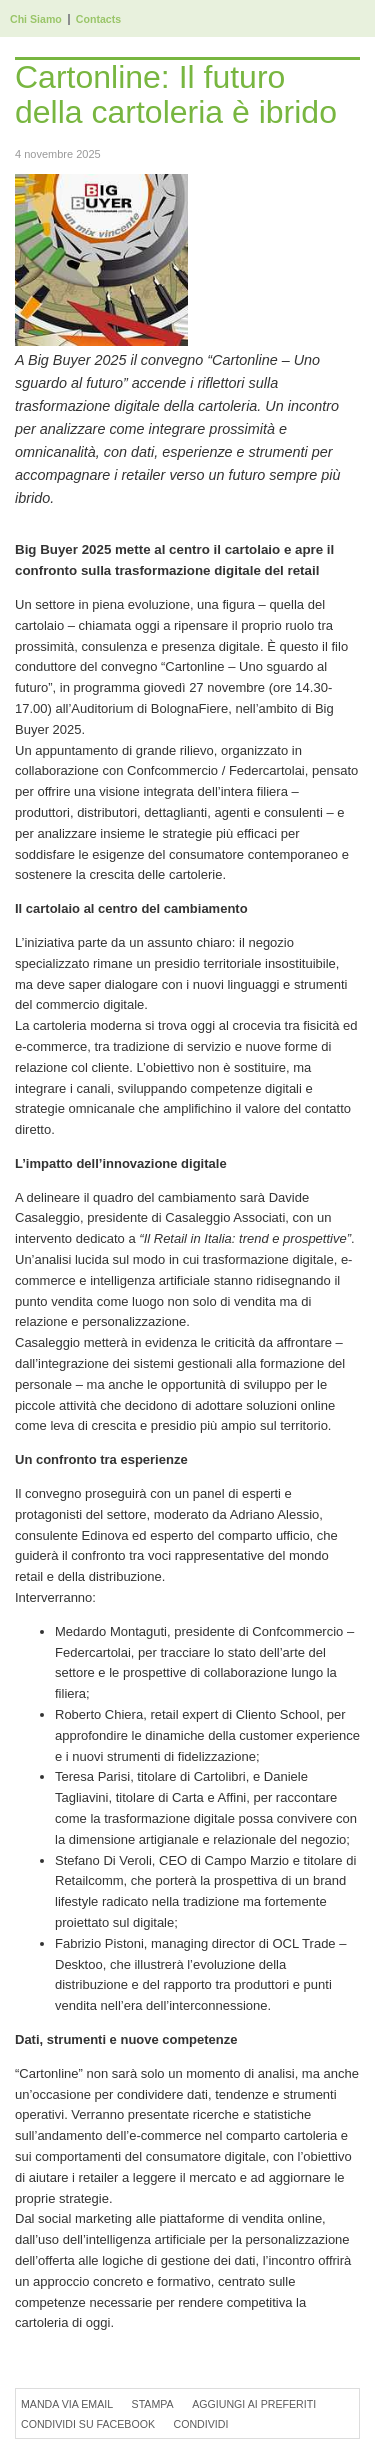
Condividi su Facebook (88, 2424)
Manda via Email (67, 2404)
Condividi (200, 2424)
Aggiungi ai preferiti (254, 2404)
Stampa (153, 2404)
